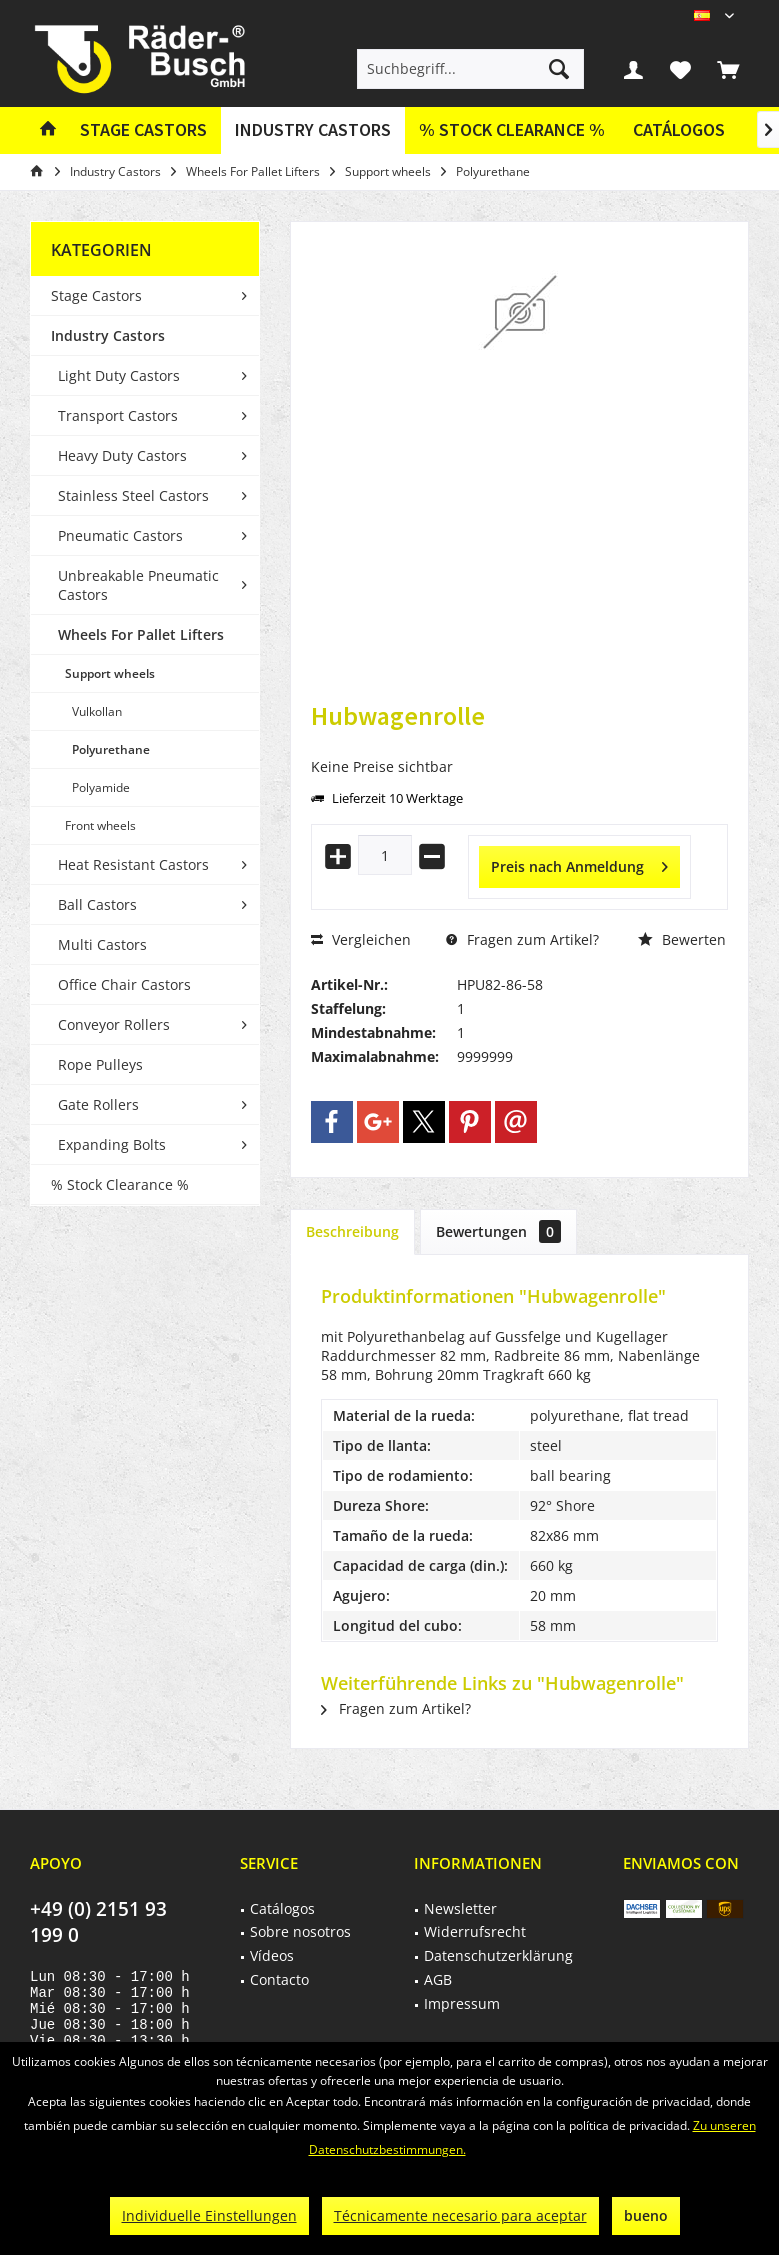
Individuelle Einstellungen (209, 2215)
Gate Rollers (98, 1104)
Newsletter (460, 1908)
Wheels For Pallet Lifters (141, 634)
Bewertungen (498, 1231)
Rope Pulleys (100, 1064)
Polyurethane (111, 749)
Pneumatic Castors (120, 535)
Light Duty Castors (119, 375)
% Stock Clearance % (120, 1184)
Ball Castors (97, 904)
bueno (646, 2215)
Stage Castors (96, 295)
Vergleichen (361, 939)
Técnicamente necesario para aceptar (460, 2215)
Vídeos (272, 1955)
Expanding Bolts (112, 1144)
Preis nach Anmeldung (579, 863)
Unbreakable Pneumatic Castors (138, 585)
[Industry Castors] (313, 130)
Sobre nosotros (300, 1931)
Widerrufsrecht (475, 1931)
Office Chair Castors (124, 984)
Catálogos (679, 129)
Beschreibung (352, 1231)
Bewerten (682, 939)
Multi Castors (102, 944)
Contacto (279, 1979)
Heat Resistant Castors (133, 864)
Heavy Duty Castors (122, 455)
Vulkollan (97, 711)
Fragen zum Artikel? (522, 939)
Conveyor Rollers (114, 1024)
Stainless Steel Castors (133, 495)
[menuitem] (728, 69)
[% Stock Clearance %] (512, 130)
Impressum (462, 2003)
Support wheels (110, 673)
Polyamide (101, 787)
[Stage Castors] (143, 130)
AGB (438, 1979)
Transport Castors (118, 415)
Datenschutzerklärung (498, 1955)
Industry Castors (108, 335)
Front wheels (100, 825)
